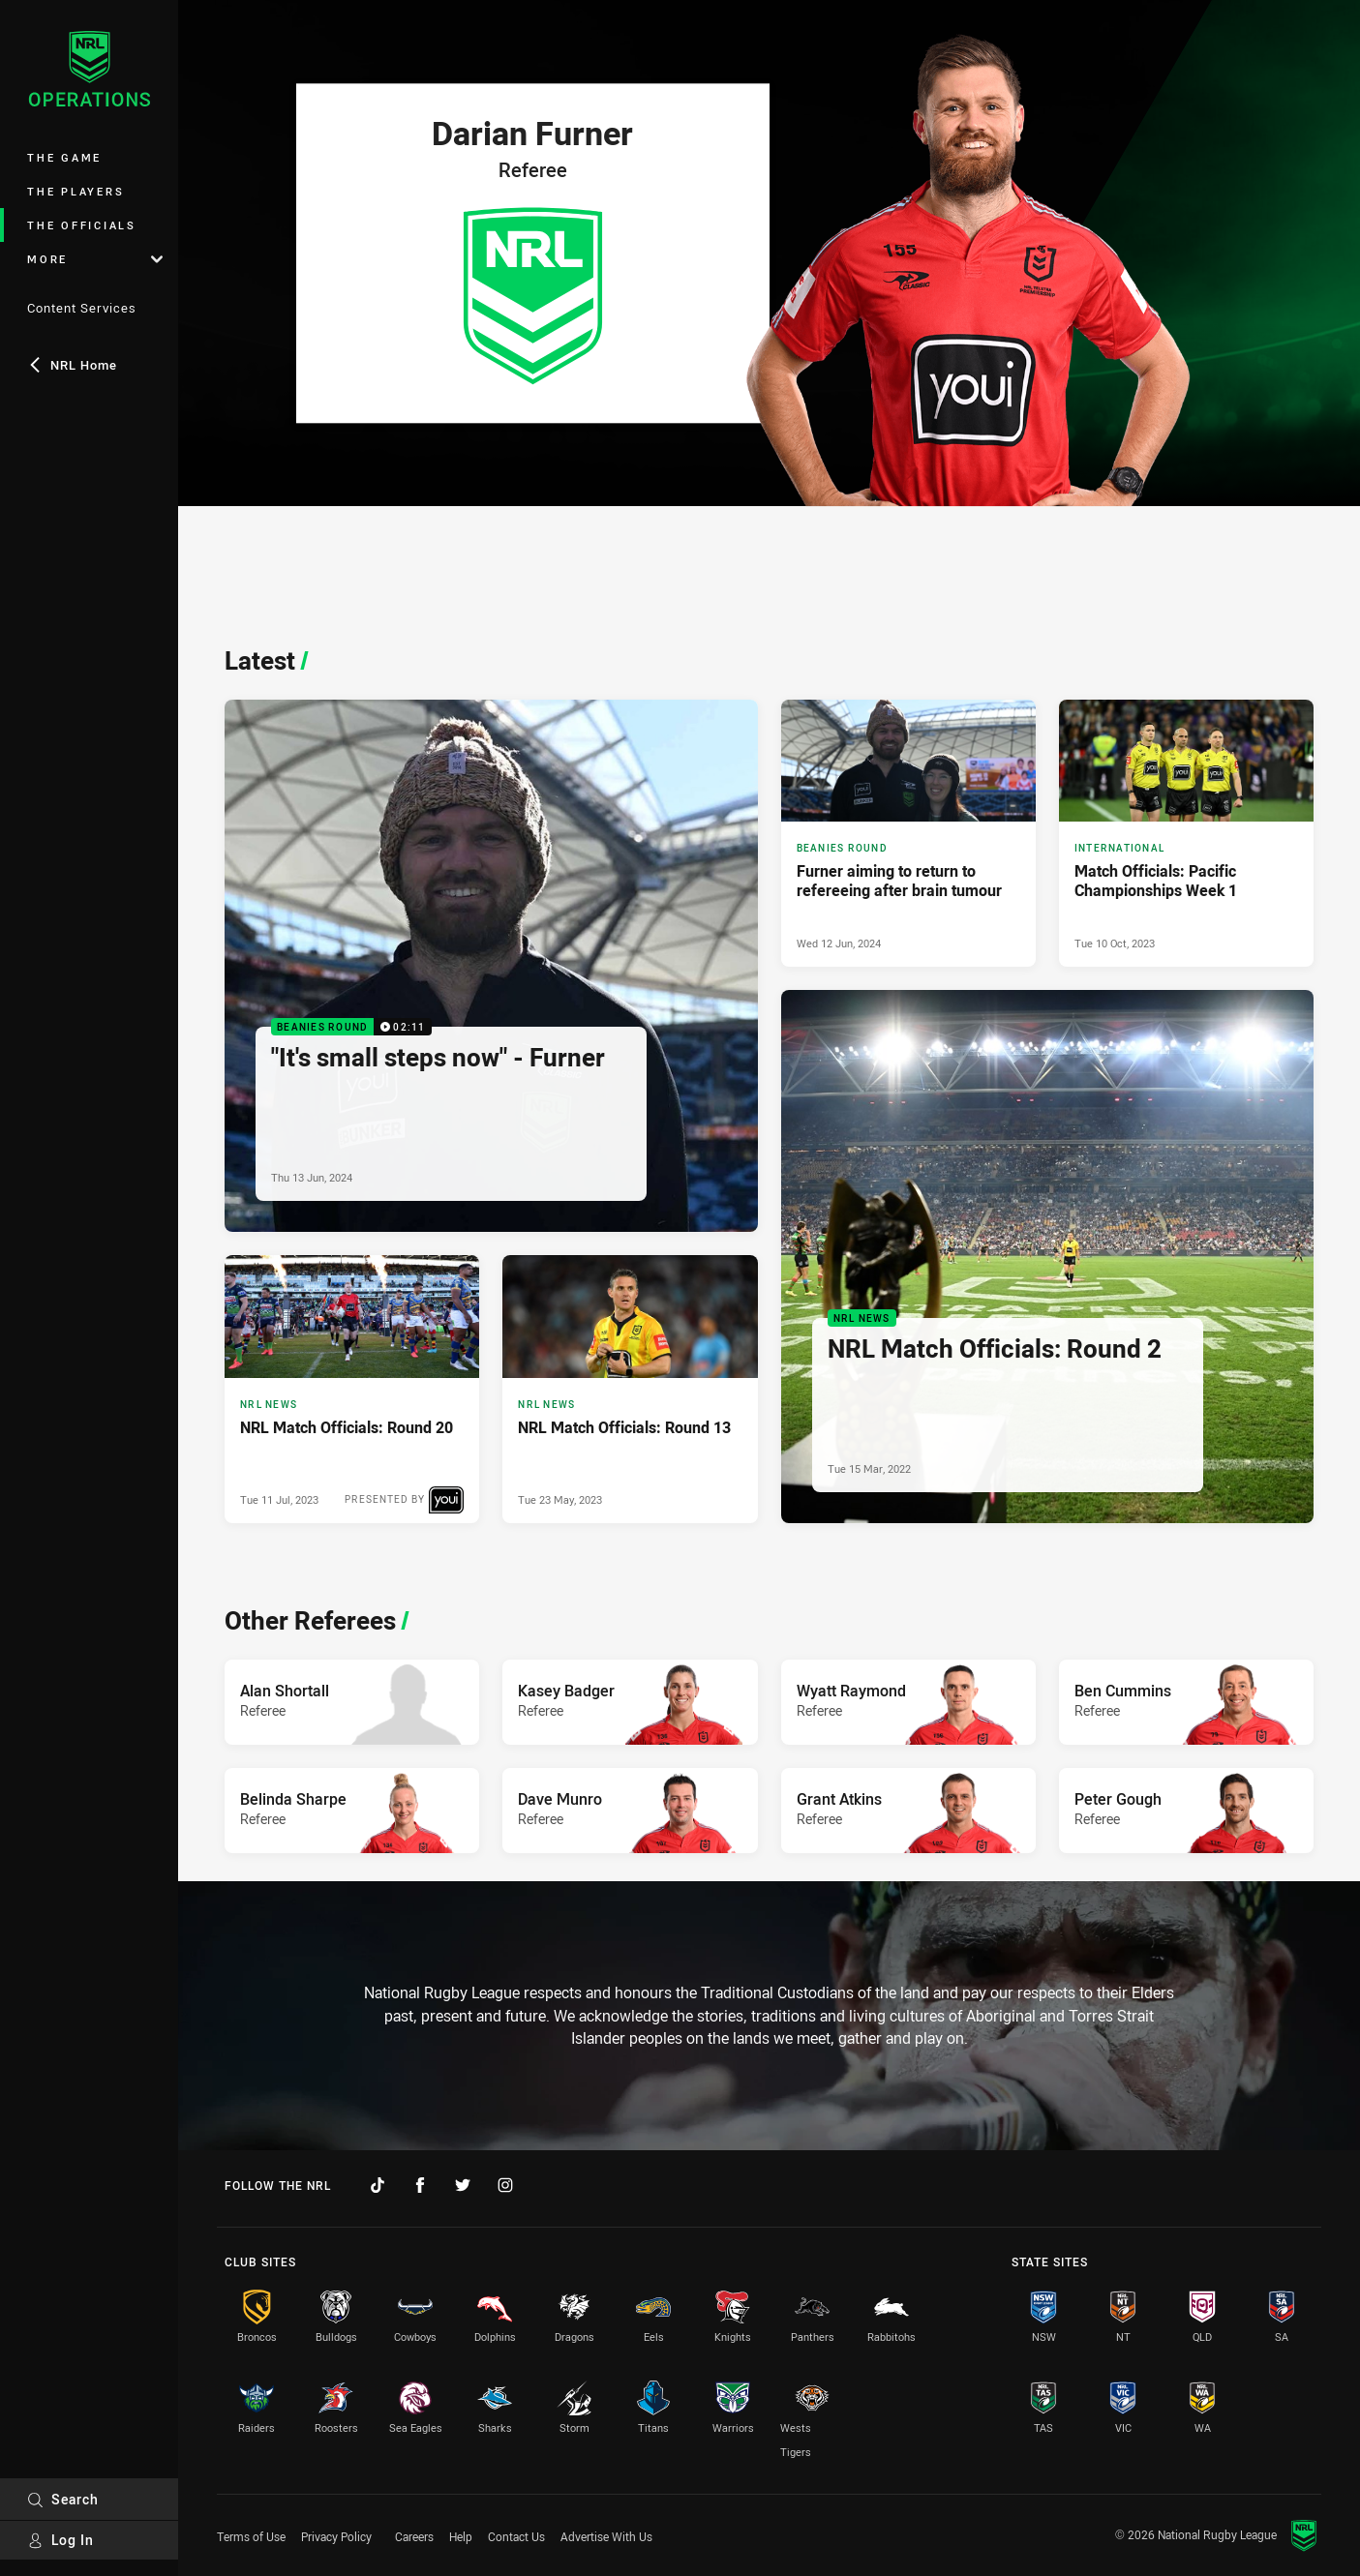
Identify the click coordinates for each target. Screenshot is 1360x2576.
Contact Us (516, 2536)
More (95, 259)
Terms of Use (251, 2536)
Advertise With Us (606, 2536)
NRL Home (72, 365)
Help (460, 2536)
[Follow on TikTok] (377, 2185)
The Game (64, 157)
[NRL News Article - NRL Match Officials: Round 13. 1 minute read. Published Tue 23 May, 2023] (629, 1389)
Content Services (81, 307)
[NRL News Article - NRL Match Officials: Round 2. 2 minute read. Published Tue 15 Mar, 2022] (1048, 1256)
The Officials (81, 225)
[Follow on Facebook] (420, 2185)
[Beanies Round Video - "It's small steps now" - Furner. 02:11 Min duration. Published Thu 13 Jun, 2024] (491, 966)
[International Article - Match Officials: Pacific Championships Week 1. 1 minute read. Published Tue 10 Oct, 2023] (1186, 834)
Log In (60, 2540)
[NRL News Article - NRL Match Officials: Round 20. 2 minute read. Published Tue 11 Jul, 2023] (352, 1389)
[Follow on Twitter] (462, 2185)
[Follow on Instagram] (505, 2185)
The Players (75, 191)
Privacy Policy (336, 2536)
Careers (414, 2536)
